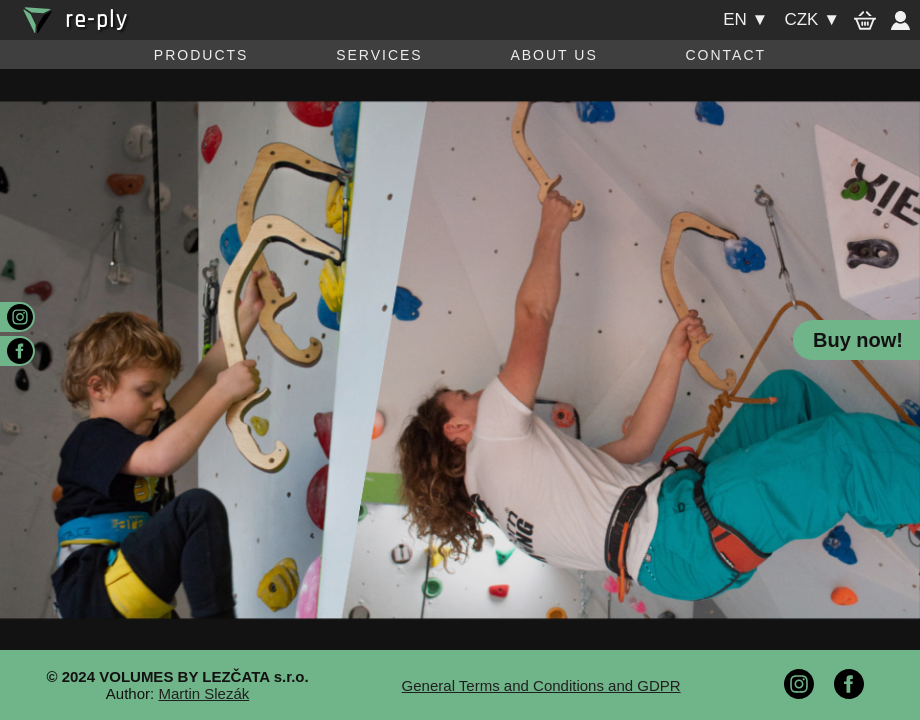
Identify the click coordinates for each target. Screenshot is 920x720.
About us (553, 55)
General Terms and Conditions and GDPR (541, 685)
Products (201, 55)
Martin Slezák (203, 693)
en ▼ (745, 19)
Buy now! (858, 340)
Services (379, 55)
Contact (725, 55)
